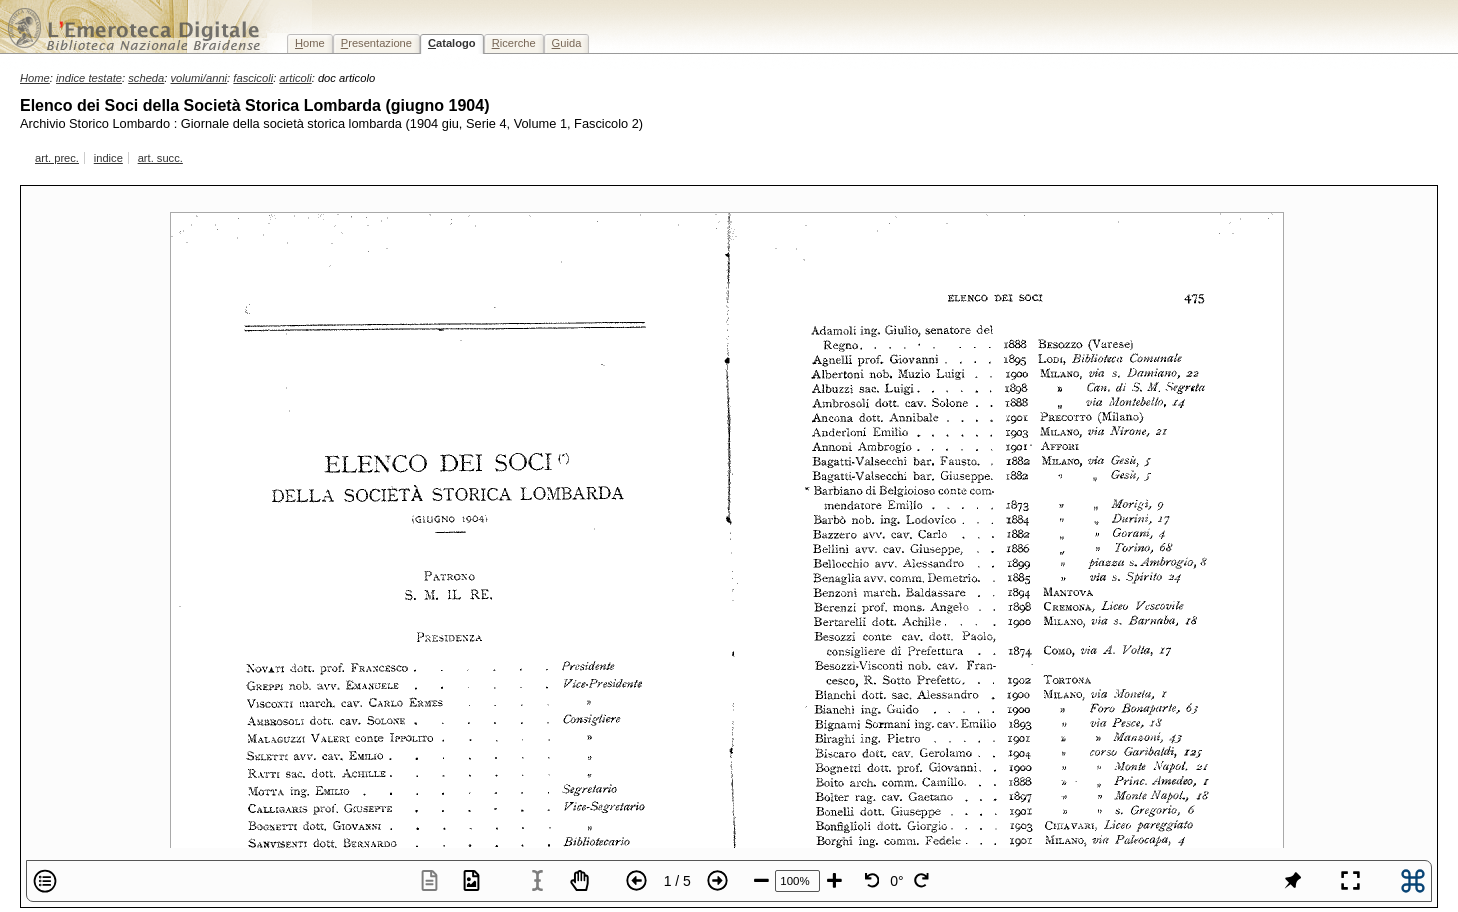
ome (310, 43)
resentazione (376, 43)
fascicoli (253, 78)
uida (567, 43)
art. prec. (57, 158)
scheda (146, 78)
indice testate (89, 78)
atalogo (452, 43)
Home (35, 78)
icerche (514, 43)
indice (108, 158)
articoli (295, 78)
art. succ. (160, 158)
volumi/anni (199, 78)
